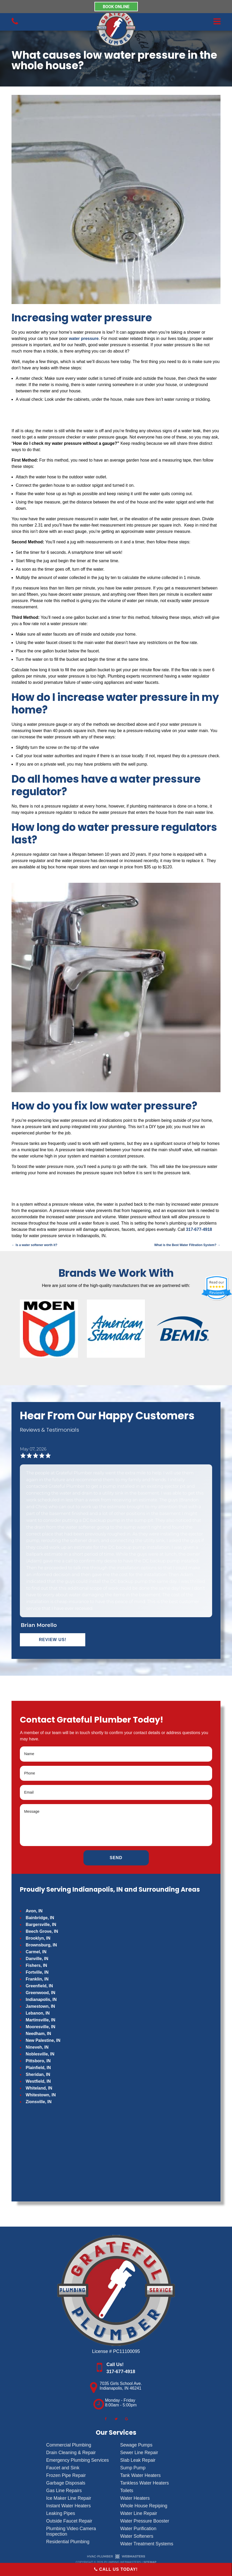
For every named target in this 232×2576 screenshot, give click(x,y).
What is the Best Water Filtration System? (187, 1245)
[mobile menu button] (181, 21)
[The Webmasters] (116, 2557)
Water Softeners (136, 2536)
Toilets (126, 2490)
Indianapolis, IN (41, 1999)
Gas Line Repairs (64, 2490)
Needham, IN (38, 2033)
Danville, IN (37, 1958)
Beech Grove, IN (42, 1931)
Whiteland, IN (39, 2088)
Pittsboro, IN (38, 2061)
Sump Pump (133, 2467)
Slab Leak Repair (138, 2460)
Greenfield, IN (39, 1986)
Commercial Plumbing (68, 2445)
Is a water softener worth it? (34, 1245)
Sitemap (149, 2562)
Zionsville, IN (39, 2101)
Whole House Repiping (143, 2505)
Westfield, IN (38, 2081)
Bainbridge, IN (40, 1917)
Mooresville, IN (40, 2027)
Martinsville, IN (40, 2020)
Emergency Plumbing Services (77, 2460)
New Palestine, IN (43, 2040)
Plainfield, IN (38, 2067)
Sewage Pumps (136, 2445)
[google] (126, 2418)
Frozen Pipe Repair (66, 2475)
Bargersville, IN (41, 1924)
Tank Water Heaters (140, 2475)
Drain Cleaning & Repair (71, 2452)
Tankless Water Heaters (144, 2483)
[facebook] (105, 2418)
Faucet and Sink (63, 2467)
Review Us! (52, 1639)
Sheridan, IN (38, 2074)
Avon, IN (34, 1911)
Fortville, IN (37, 1972)
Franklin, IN (37, 1979)
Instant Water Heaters (68, 2505)
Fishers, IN (36, 1965)
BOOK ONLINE (116, 6)
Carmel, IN (36, 1952)
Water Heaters (135, 2498)
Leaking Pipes (60, 2513)
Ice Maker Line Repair (68, 2498)
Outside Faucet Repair (69, 2521)
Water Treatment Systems (146, 2543)
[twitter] (116, 2418)
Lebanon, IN (38, 2013)
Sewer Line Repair (139, 2452)
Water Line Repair (138, 2513)
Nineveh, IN (37, 2047)
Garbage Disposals (66, 2483)
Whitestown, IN (41, 2095)
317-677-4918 (199, 1229)
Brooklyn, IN (38, 1938)
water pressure (84, 338)
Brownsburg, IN (41, 1945)
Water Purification (138, 2528)
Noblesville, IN (40, 2054)
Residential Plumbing (67, 2541)
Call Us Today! (116, 2569)
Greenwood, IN (40, 1992)
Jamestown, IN (40, 2006)
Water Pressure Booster (144, 2521)
